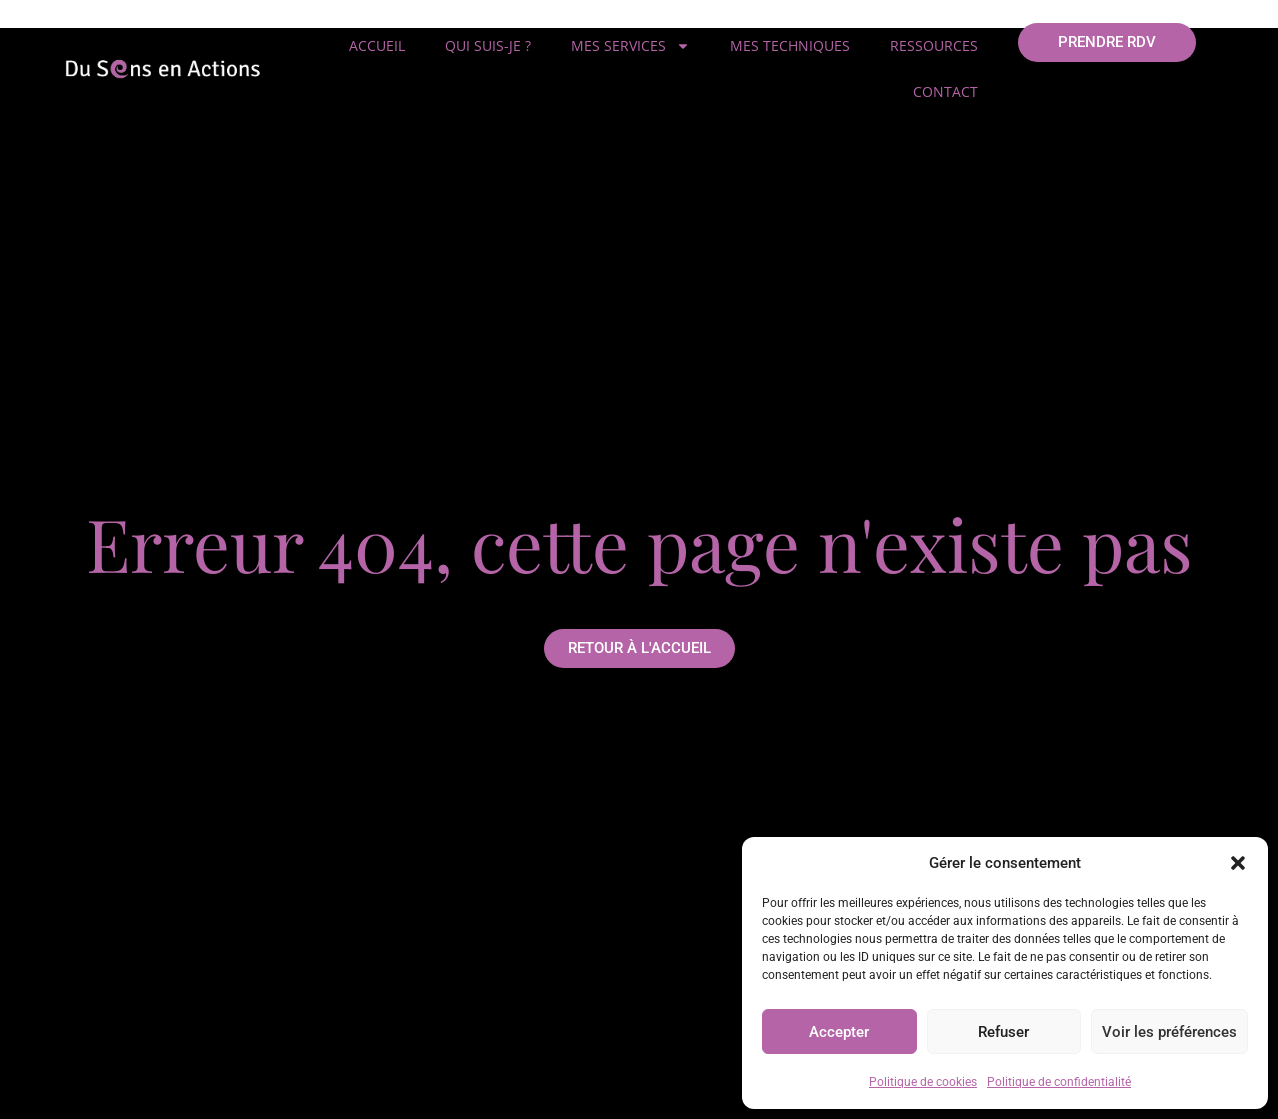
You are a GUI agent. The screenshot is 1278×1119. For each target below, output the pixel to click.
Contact (945, 91)
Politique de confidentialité (1059, 1082)
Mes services (630, 46)
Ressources (934, 45)
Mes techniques (790, 45)
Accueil (377, 45)
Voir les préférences (1169, 1032)
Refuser (1003, 1032)
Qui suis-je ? (488, 45)
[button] (1238, 863)
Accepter (839, 1032)
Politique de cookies (923, 1082)
